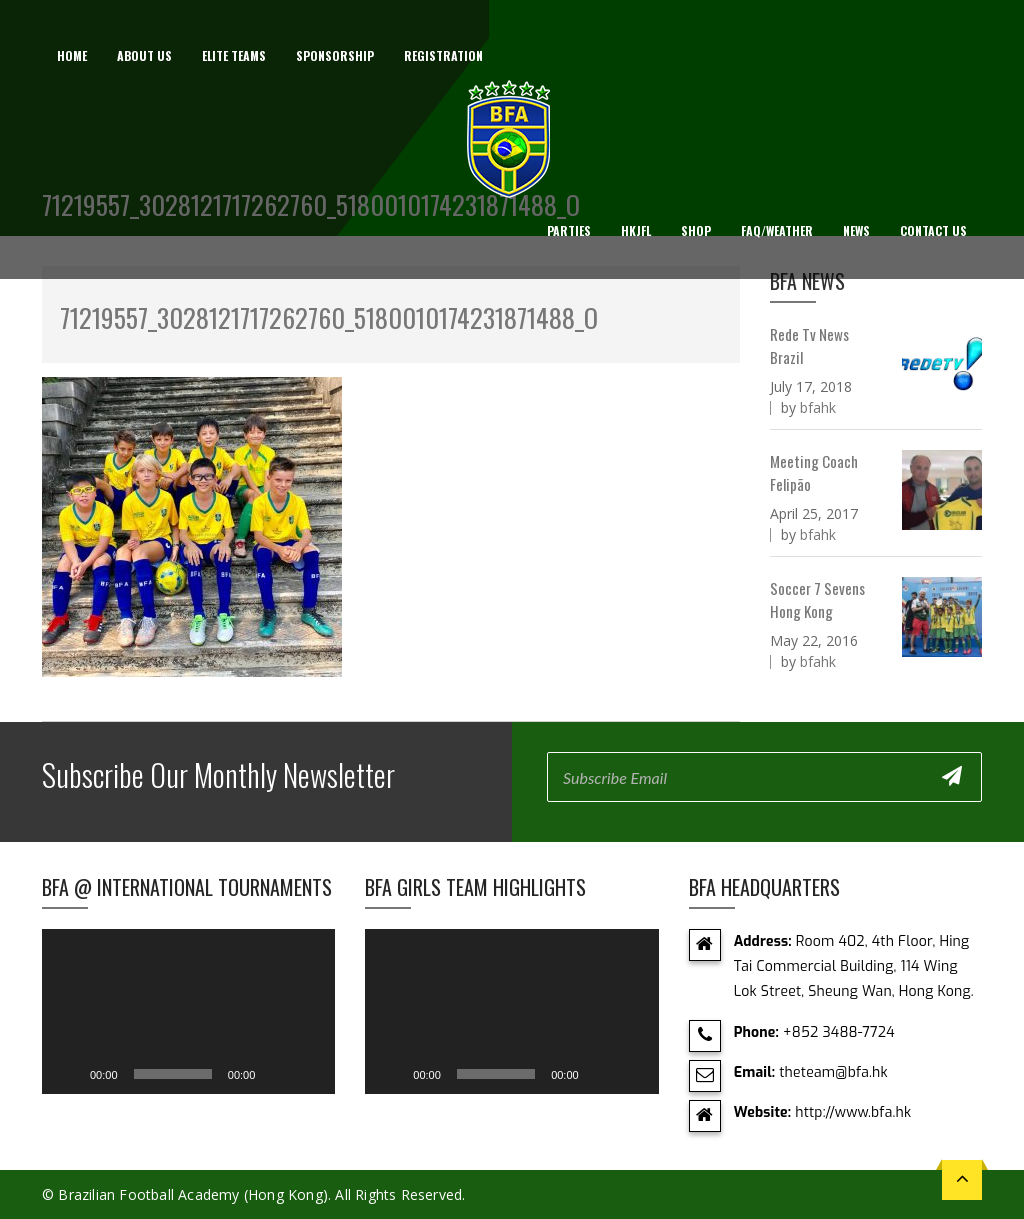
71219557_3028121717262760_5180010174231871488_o (329, 317)
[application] (188, 1011)
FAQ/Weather (777, 230)
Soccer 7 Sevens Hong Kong (817, 599)
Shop (696, 230)
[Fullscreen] (309, 1074)
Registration (443, 55)
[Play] (68, 1074)
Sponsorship (335, 55)
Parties (569, 230)
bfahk (818, 407)
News (856, 230)
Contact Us (933, 230)
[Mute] (277, 1074)
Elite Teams (234, 55)
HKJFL (636, 230)
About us (144, 55)
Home (72, 55)
